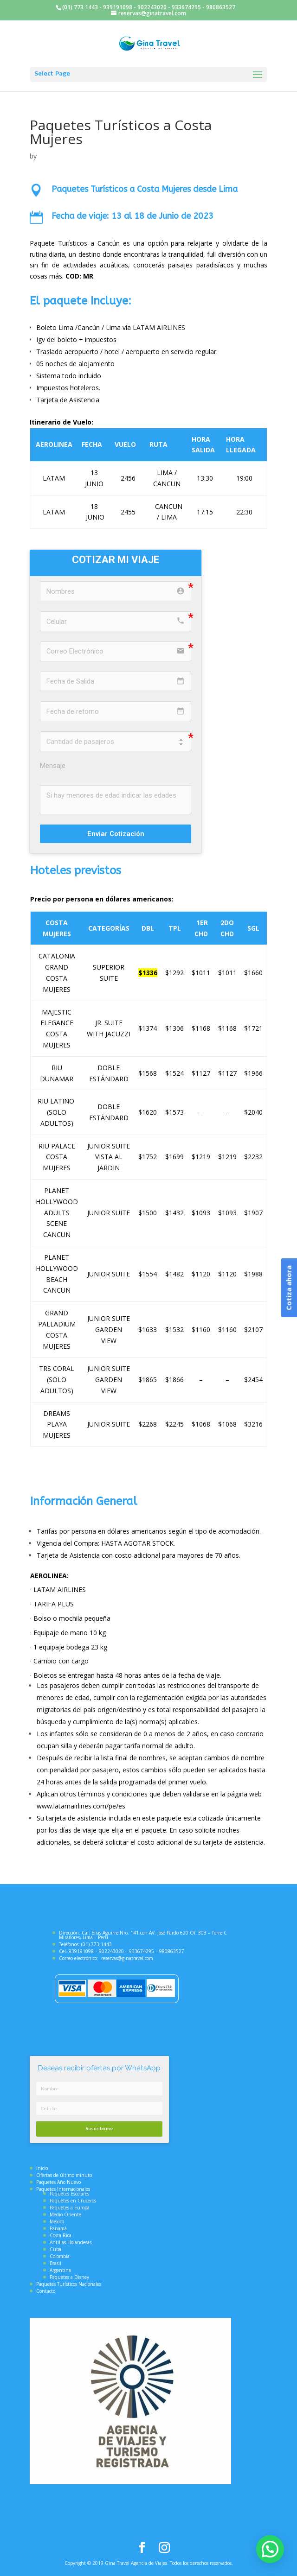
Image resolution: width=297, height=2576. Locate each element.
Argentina (60, 2270)
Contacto (45, 2291)
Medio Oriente (65, 2214)
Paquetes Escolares (69, 2193)
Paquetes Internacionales (63, 2189)
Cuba (55, 2249)
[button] (270, 2548)
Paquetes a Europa (70, 2207)
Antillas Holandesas (70, 2242)
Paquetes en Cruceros (73, 2200)
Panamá (58, 2228)
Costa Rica (60, 2235)
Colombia (60, 2256)
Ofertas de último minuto (64, 2175)
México (57, 2221)
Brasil (55, 2263)
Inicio (42, 2168)
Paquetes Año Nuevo (58, 2182)
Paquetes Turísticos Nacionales (68, 2284)
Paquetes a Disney (69, 2277)
